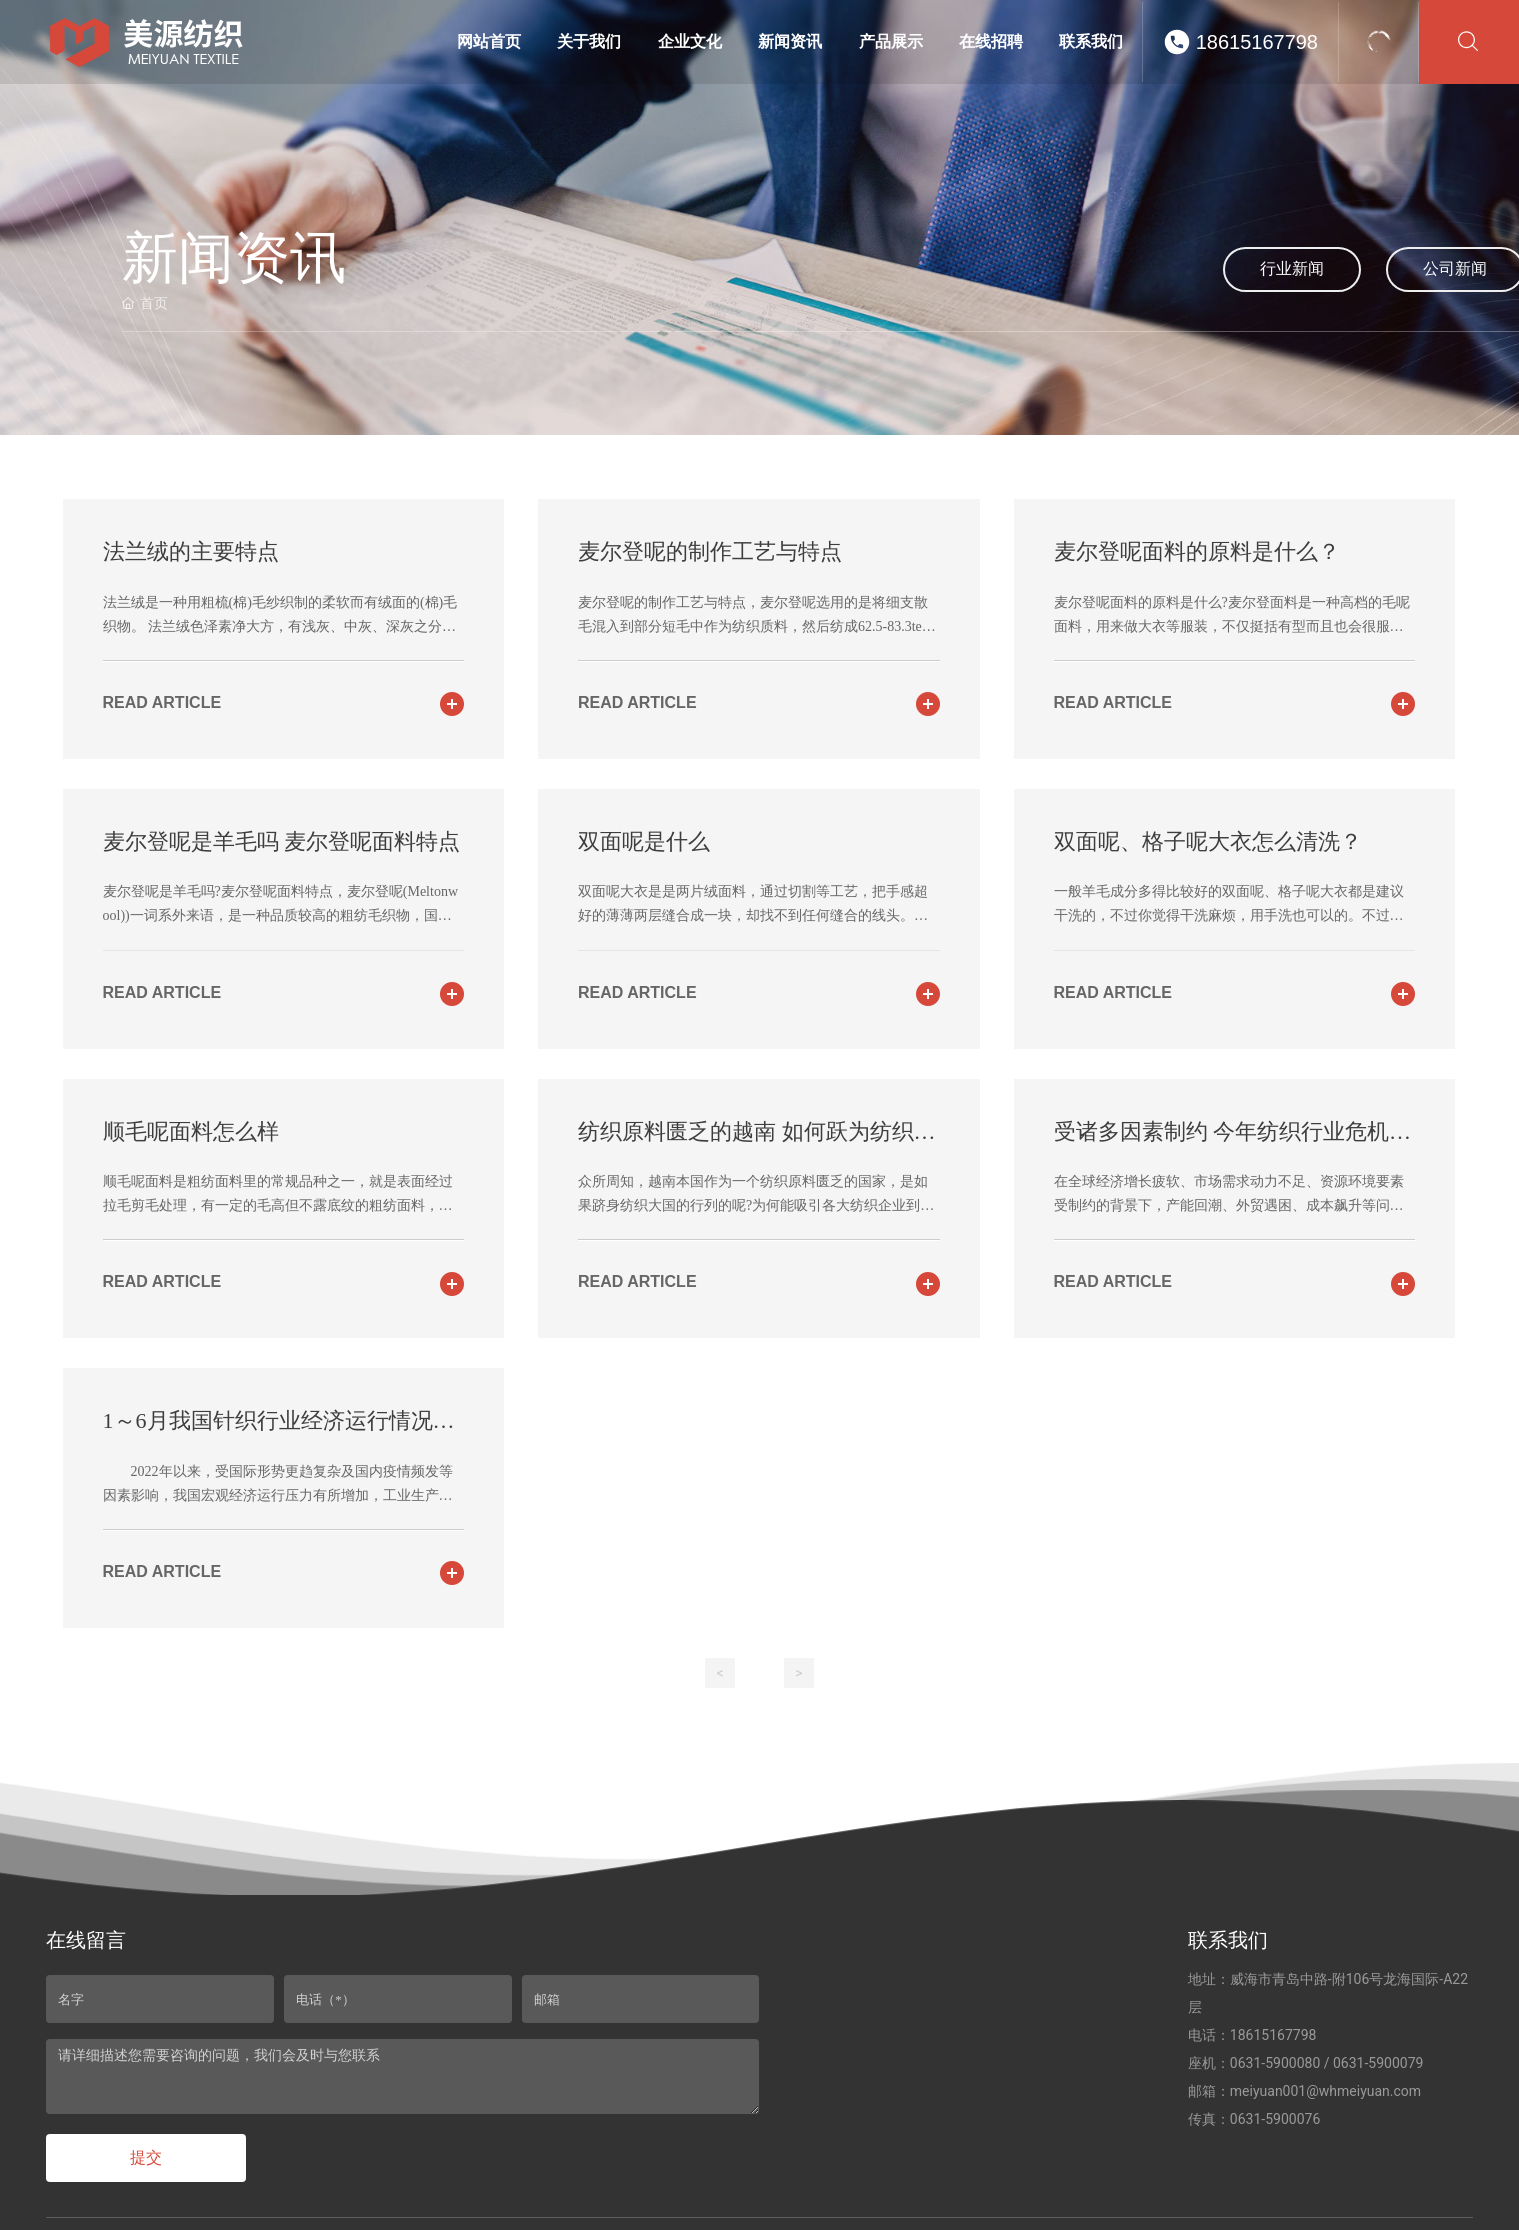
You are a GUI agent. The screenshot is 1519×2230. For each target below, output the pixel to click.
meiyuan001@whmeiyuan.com (1325, 2091)
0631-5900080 (1275, 2063)
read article (162, 702)
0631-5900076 (1275, 2119)
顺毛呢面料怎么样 (191, 1131)
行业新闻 (1292, 268)
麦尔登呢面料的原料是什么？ (1197, 551)
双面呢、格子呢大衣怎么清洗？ (1208, 841)
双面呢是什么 (644, 841)
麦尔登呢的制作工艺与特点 (710, 551)
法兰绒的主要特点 (191, 551)
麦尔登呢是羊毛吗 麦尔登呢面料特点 (282, 841)
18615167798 (1257, 42)
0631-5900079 (1378, 2063)
